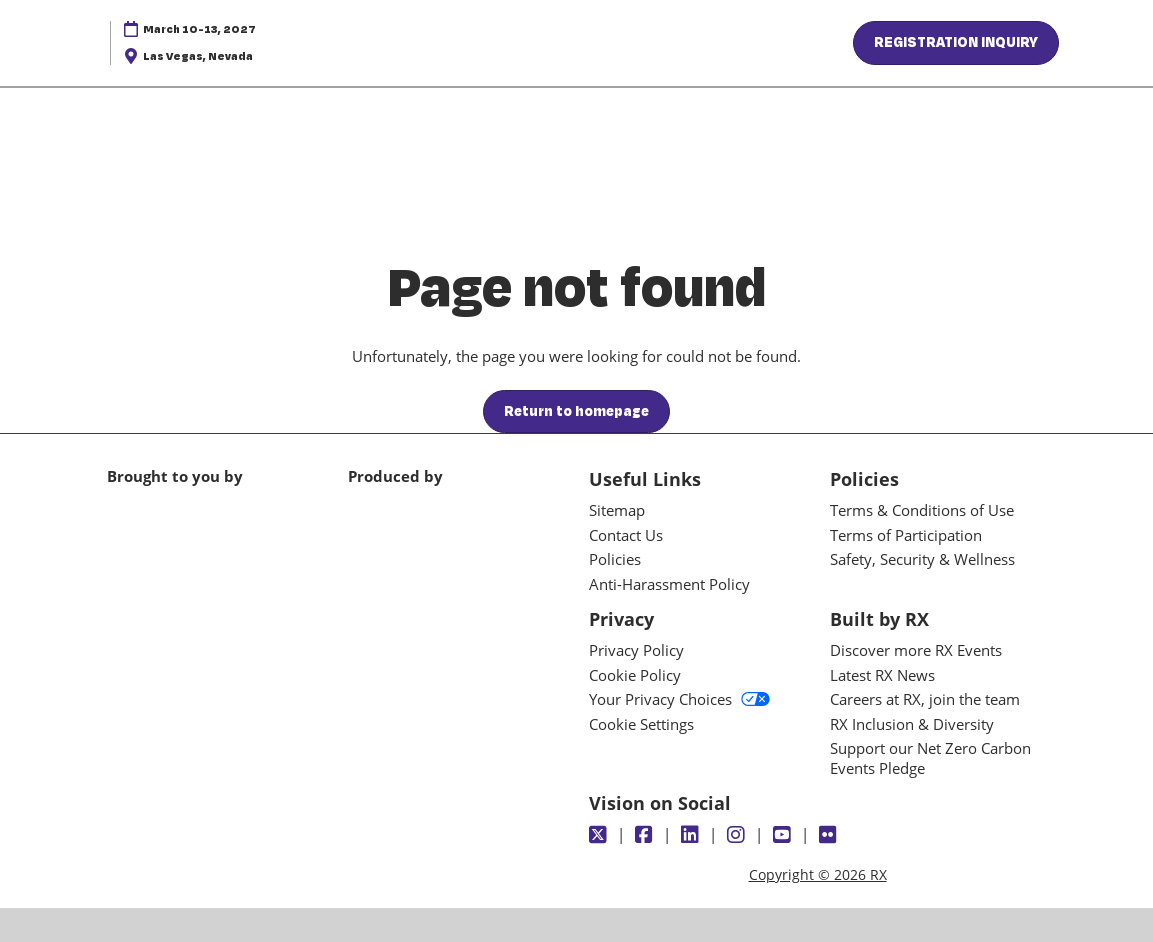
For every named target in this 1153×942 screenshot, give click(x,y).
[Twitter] (600, 835)
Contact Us (626, 535)
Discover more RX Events (916, 650)
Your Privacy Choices (679, 699)
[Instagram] (738, 835)
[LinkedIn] (692, 835)
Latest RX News (882, 675)
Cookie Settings (641, 724)
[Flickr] (830, 835)
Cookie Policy (635, 675)
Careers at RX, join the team (925, 699)
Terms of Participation (906, 535)
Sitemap (617, 510)
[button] (956, 43)
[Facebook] (646, 835)
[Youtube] (784, 835)
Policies (615, 559)
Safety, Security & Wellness (922, 559)
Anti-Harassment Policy (669, 584)
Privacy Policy (636, 650)
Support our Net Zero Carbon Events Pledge (930, 758)
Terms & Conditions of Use (922, 510)
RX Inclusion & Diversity (912, 724)
